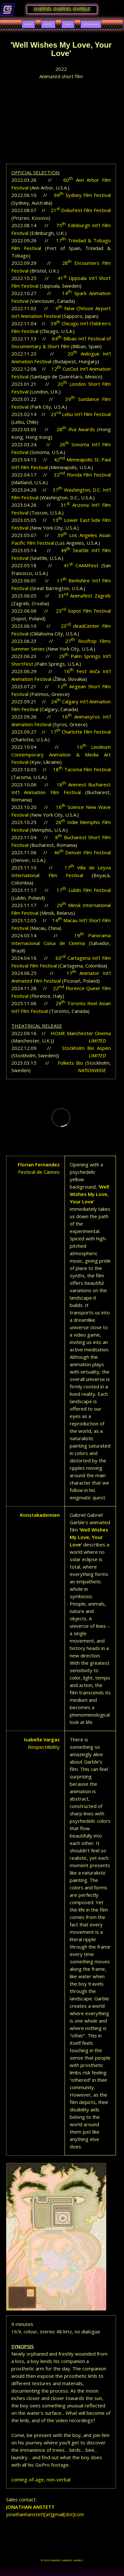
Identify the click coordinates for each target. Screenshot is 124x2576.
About (48, 24)
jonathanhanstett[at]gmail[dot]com (45, 2514)
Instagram (90, 24)
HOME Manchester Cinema (81, 1033)
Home (28, 24)
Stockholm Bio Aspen (86, 1048)
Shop (68, 24)
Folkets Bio (70, 1063)
